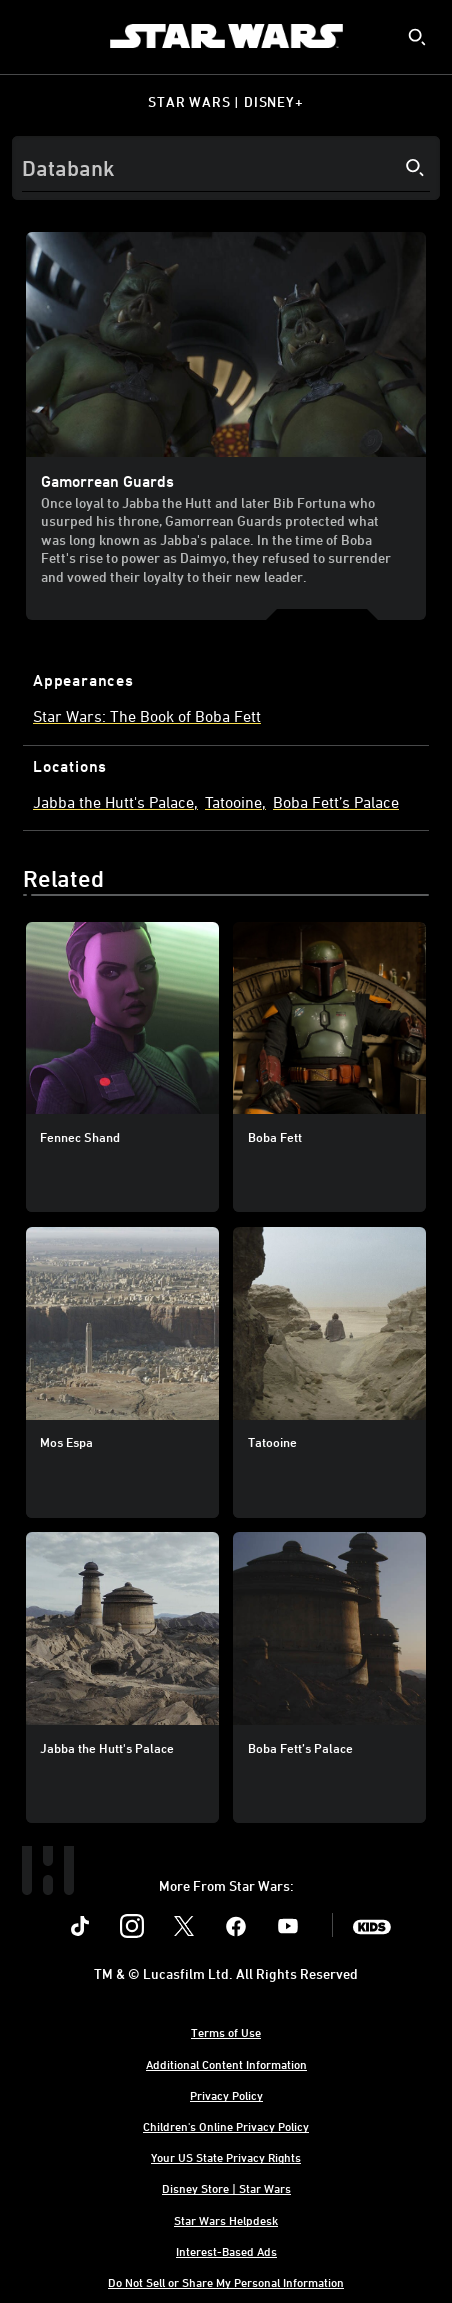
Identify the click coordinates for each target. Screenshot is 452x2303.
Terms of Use (226, 2032)
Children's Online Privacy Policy (226, 2126)
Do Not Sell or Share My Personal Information (226, 2282)
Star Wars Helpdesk (226, 2220)
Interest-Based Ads (226, 2251)
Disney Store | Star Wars (226, 2188)
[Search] (226, 168)
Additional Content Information (226, 2064)
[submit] (417, 37)
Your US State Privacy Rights (226, 2157)
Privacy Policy (226, 2095)
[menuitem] (32, 36)
